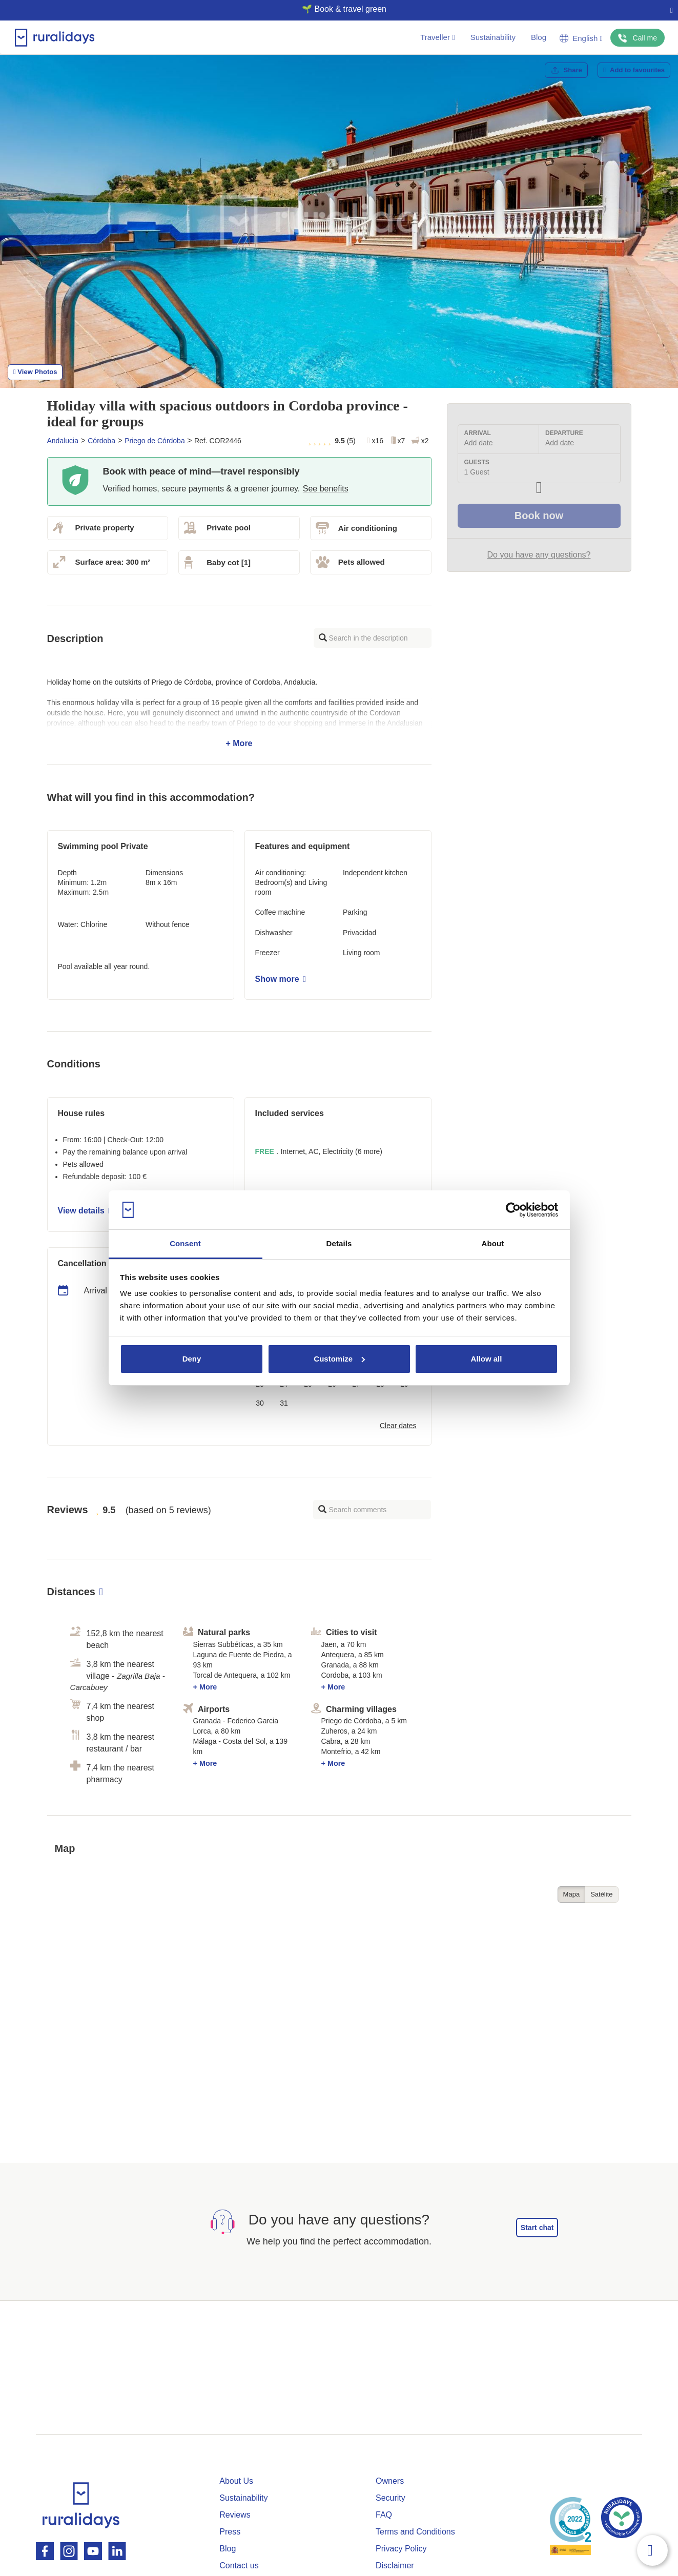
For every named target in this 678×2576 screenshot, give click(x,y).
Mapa (571, 1894)
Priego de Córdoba (155, 441)
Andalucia (63, 441)
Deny (191, 1358)
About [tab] (493, 1243)
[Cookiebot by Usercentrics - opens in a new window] (513, 1210)
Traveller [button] (437, 37)
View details (85, 1210)
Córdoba (101, 441)
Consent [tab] (185, 1243)
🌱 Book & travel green (335, 9)
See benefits (325, 488)
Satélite (601, 1894)
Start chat (537, 2227)
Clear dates (398, 1425)
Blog (538, 37)
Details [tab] (339, 1243)
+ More (239, 712)
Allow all (486, 1358)
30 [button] (260, 1403)
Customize (339, 1358)
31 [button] (284, 1403)
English (581, 38)
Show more (280, 979)
